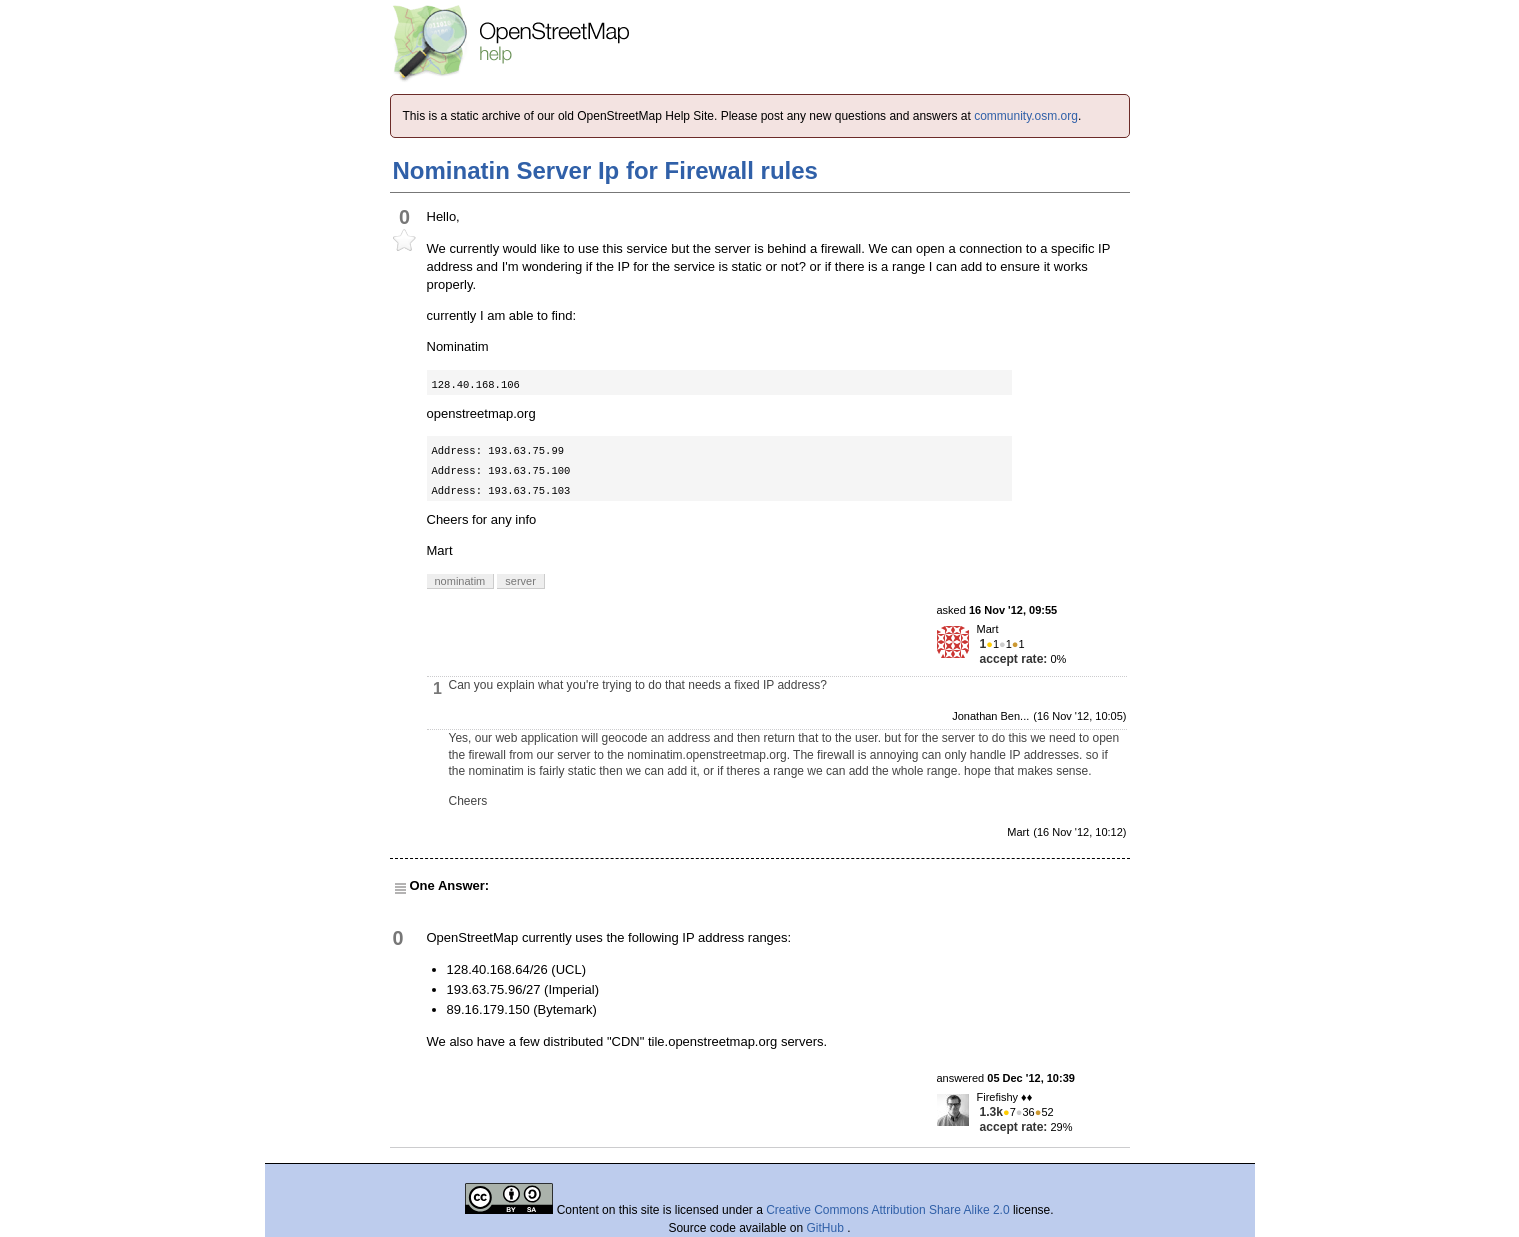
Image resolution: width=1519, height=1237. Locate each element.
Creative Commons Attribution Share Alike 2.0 (887, 1210)
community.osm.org (1026, 116)
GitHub (827, 1228)
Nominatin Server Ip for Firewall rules (605, 170)
